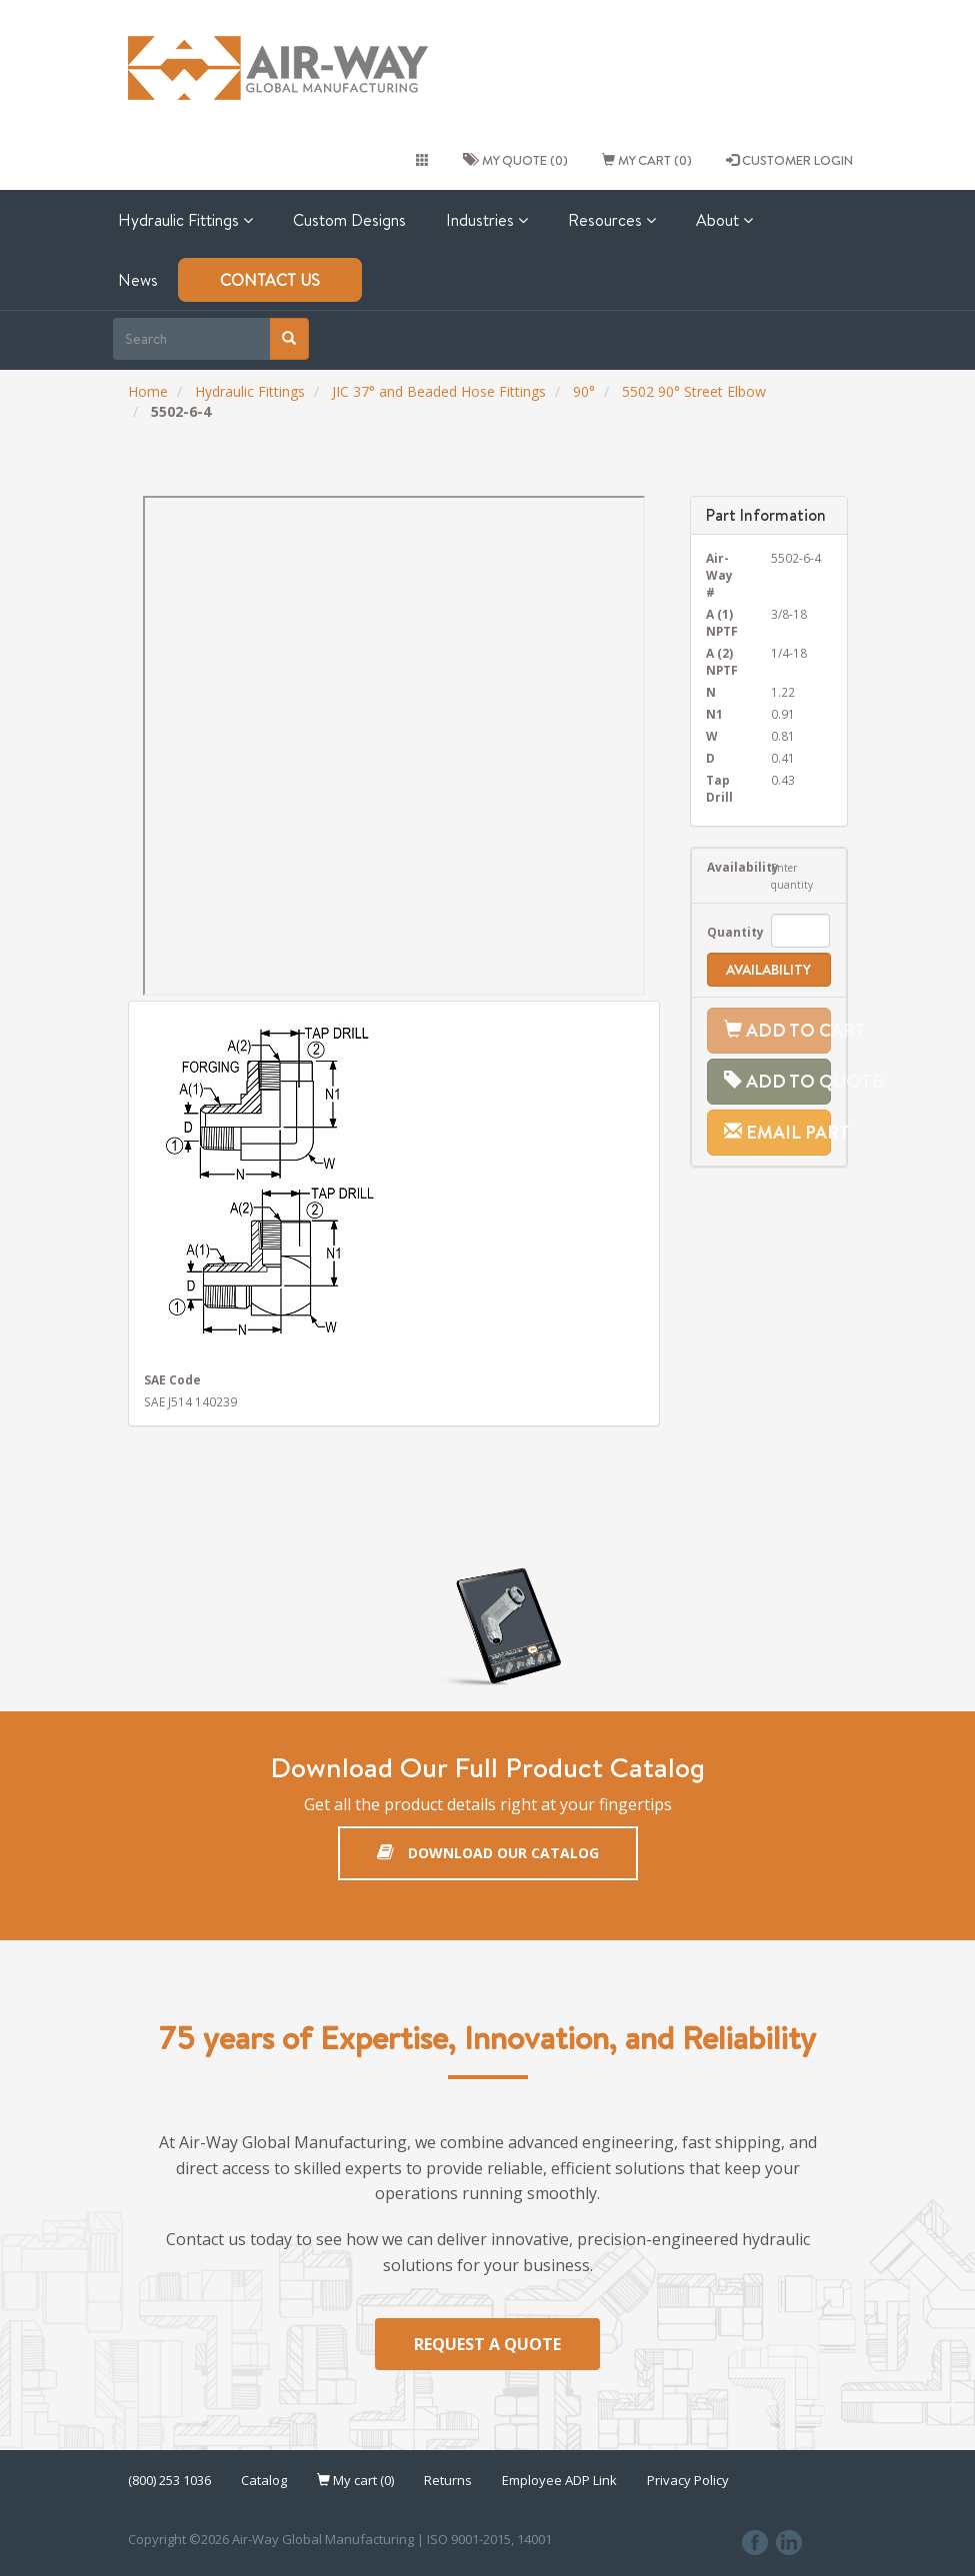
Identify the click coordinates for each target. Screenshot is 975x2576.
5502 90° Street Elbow (694, 391)
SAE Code (172, 1379)
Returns (448, 2481)
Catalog (264, 2481)
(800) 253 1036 (169, 2481)
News (138, 280)
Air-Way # (719, 575)
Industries (487, 220)
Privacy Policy (688, 2481)
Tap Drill (719, 788)
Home (148, 391)
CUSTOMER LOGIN (789, 160)
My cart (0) (647, 160)
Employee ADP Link (559, 2481)
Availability (724, 867)
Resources (612, 220)
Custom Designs (349, 220)
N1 (714, 714)
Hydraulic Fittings (185, 220)
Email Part (777, 1132)
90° (584, 391)
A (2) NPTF (722, 661)
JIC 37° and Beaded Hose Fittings (439, 391)
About (724, 220)
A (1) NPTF (722, 622)
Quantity (724, 932)
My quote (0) (515, 160)
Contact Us (270, 280)
